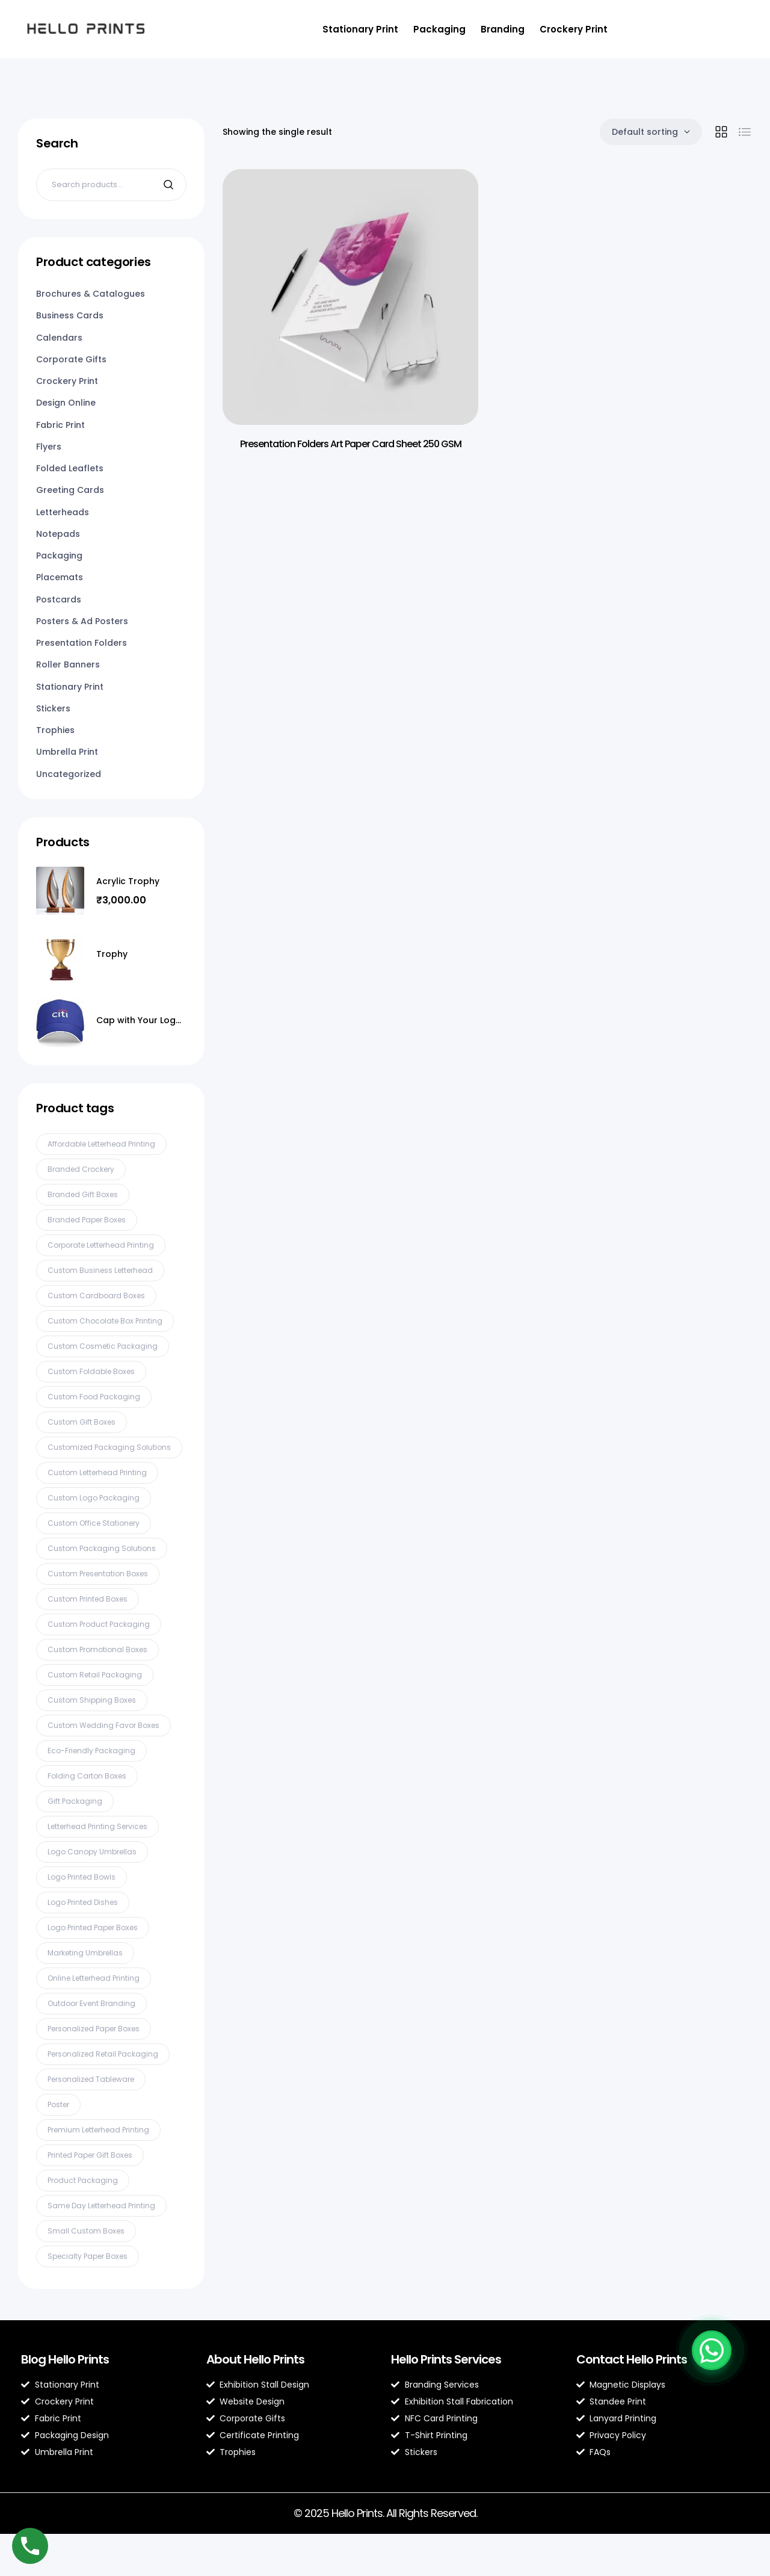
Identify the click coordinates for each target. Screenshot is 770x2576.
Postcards (58, 599)
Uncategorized (68, 774)
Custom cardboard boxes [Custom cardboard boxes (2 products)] (96, 1295)
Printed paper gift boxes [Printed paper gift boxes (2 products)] (90, 2155)
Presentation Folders (81, 643)
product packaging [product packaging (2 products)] (83, 2180)
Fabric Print (60, 425)
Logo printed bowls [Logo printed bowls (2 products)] (82, 1877)
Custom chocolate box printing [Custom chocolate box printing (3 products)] (105, 1321)
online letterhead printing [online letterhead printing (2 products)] (94, 1978)
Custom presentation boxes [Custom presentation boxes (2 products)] (98, 1573)
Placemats (59, 577)
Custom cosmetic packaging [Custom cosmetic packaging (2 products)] (103, 1346)
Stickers (53, 708)
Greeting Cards (70, 490)
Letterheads (62, 512)
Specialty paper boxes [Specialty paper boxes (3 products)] (88, 2256)
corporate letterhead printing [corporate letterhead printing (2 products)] (101, 1245)
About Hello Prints (255, 2359)
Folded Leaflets (69, 468)
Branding (503, 29)
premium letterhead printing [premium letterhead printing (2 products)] (98, 2130)
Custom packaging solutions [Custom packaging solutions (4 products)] (102, 1548)
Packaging (439, 29)
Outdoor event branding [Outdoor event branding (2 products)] (91, 2003)
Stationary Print (360, 29)
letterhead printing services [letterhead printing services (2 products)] (97, 1826)
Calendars (59, 338)
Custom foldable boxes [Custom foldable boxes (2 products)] (91, 1371)
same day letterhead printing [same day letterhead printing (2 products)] (101, 2205)
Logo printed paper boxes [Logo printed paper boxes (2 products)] (93, 1927)
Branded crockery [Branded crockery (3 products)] (81, 1169)
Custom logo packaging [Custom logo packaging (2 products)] (94, 1498)
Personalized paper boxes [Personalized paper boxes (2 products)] (94, 2028)
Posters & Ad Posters (82, 621)
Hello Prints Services (446, 2359)
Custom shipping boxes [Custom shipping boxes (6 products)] (92, 1700)
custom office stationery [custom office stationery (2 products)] (94, 1523)
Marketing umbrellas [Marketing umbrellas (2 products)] (85, 1953)
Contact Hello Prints (631, 2359)
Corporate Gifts (71, 359)
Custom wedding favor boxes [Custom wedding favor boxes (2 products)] (103, 1725)
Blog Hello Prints (65, 2359)
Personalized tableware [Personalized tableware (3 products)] (91, 2079)
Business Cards (69, 315)
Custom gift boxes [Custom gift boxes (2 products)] (82, 1422)
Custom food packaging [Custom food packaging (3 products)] (94, 1397)
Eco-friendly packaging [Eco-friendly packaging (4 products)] (91, 1750)
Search (169, 185)
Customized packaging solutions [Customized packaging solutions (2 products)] (109, 1447)
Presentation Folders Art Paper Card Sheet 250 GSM (350, 444)
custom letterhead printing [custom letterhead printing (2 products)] (97, 1472)
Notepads (58, 534)
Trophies (55, 730)
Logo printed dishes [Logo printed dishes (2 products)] (83, 1902)
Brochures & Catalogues (90, 294)
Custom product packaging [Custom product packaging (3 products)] (99, 1624)
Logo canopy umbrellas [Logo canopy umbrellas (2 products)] (92, 1852)
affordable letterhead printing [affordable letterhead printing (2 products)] (101, 1144)
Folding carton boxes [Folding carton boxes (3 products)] (87, 1776)
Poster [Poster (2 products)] (58, 2104)
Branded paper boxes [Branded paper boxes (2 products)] (87, 1220)
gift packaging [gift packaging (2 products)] (75, 1801)
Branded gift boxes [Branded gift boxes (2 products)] (83, 1194)
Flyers (48, 447)
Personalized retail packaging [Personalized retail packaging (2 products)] (103, 2054)
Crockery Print (574, 29)
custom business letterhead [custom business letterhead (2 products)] (100, 1270)
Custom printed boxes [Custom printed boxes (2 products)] (88, 1599)
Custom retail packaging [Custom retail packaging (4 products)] (95, 1675)
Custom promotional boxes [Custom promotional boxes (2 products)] (97, 1649)
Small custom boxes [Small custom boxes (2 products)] (86, 2231)
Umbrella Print (67, 752)
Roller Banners (68, 664)
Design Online (66, 403)
